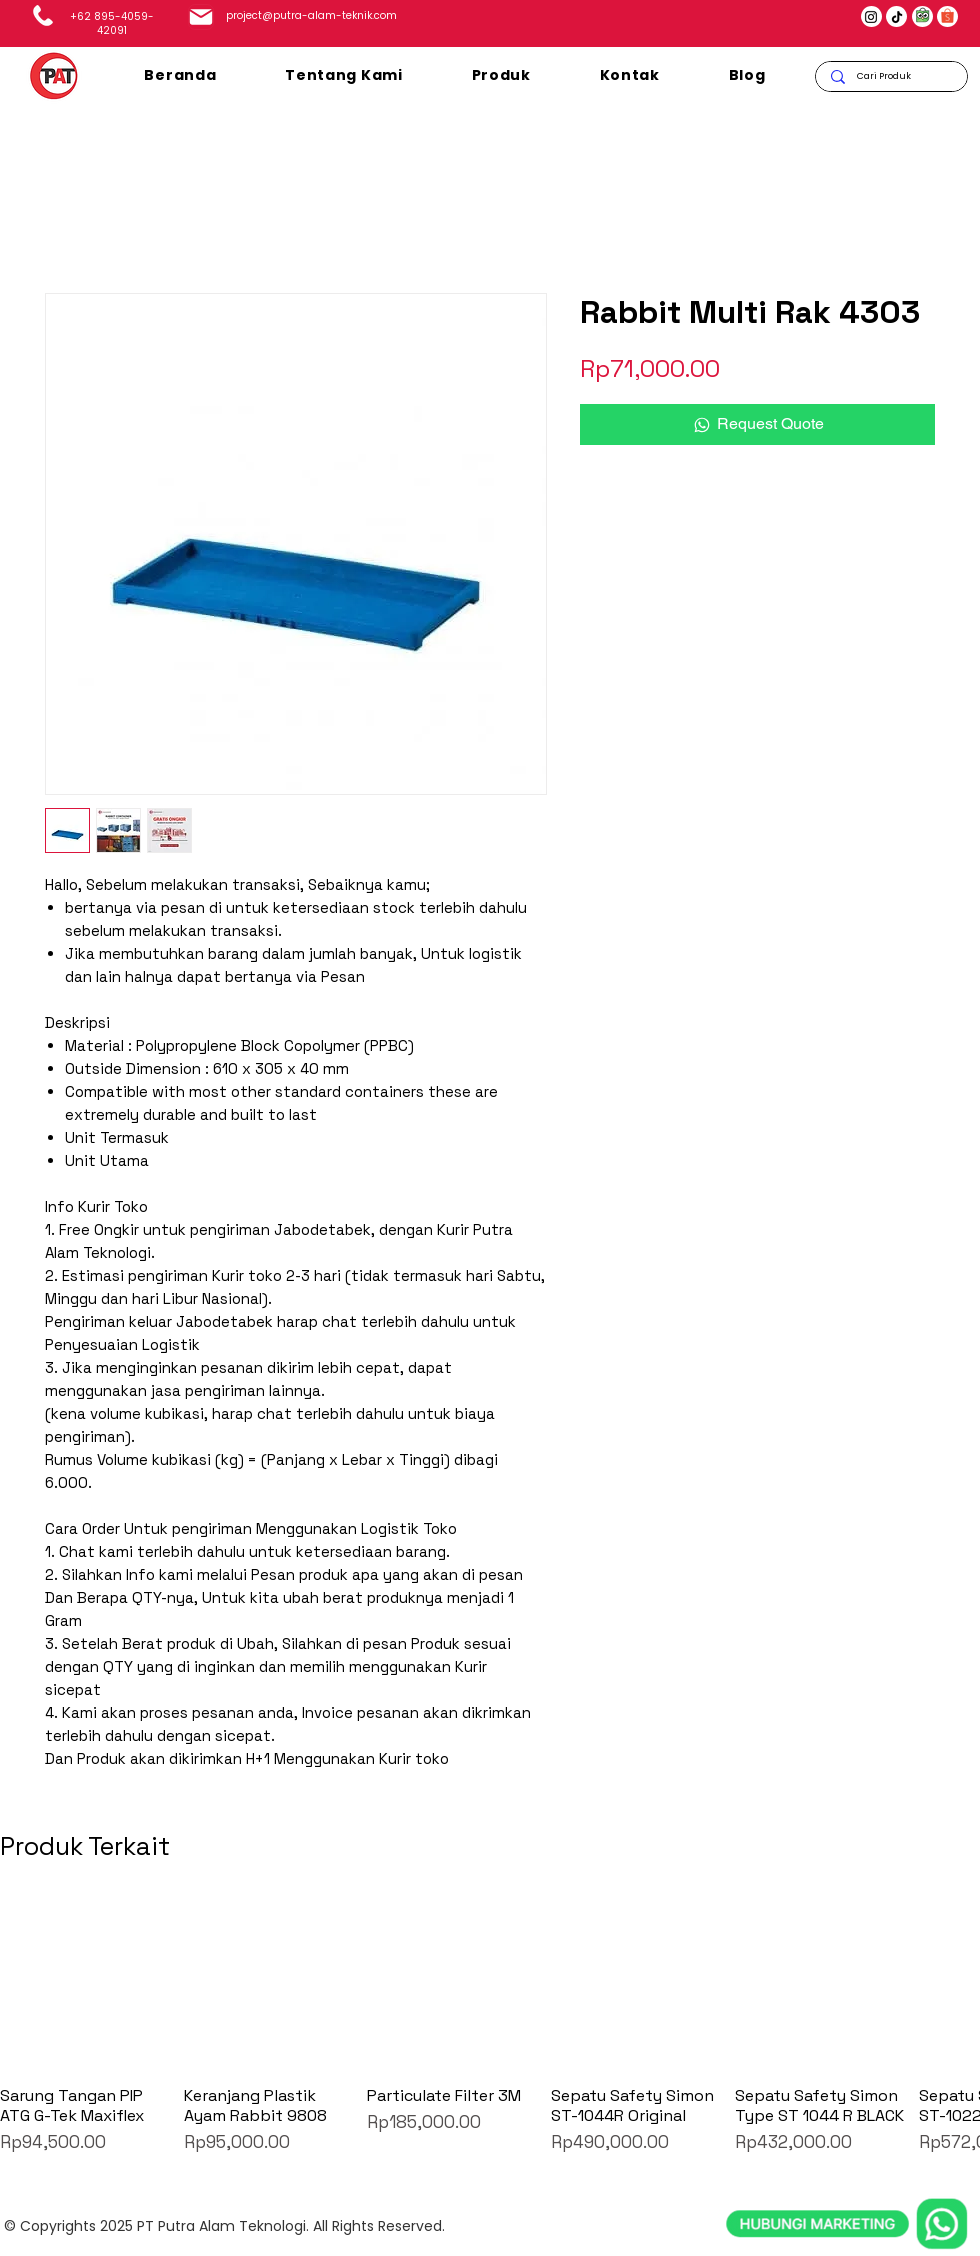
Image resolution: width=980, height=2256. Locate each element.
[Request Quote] (757, 424)
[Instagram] (871, 17)
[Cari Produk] (891, 76)
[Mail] (201, 17)
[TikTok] (897, 17)
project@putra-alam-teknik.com (311, 15)
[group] (490, 2026)
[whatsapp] (847, 2131)
